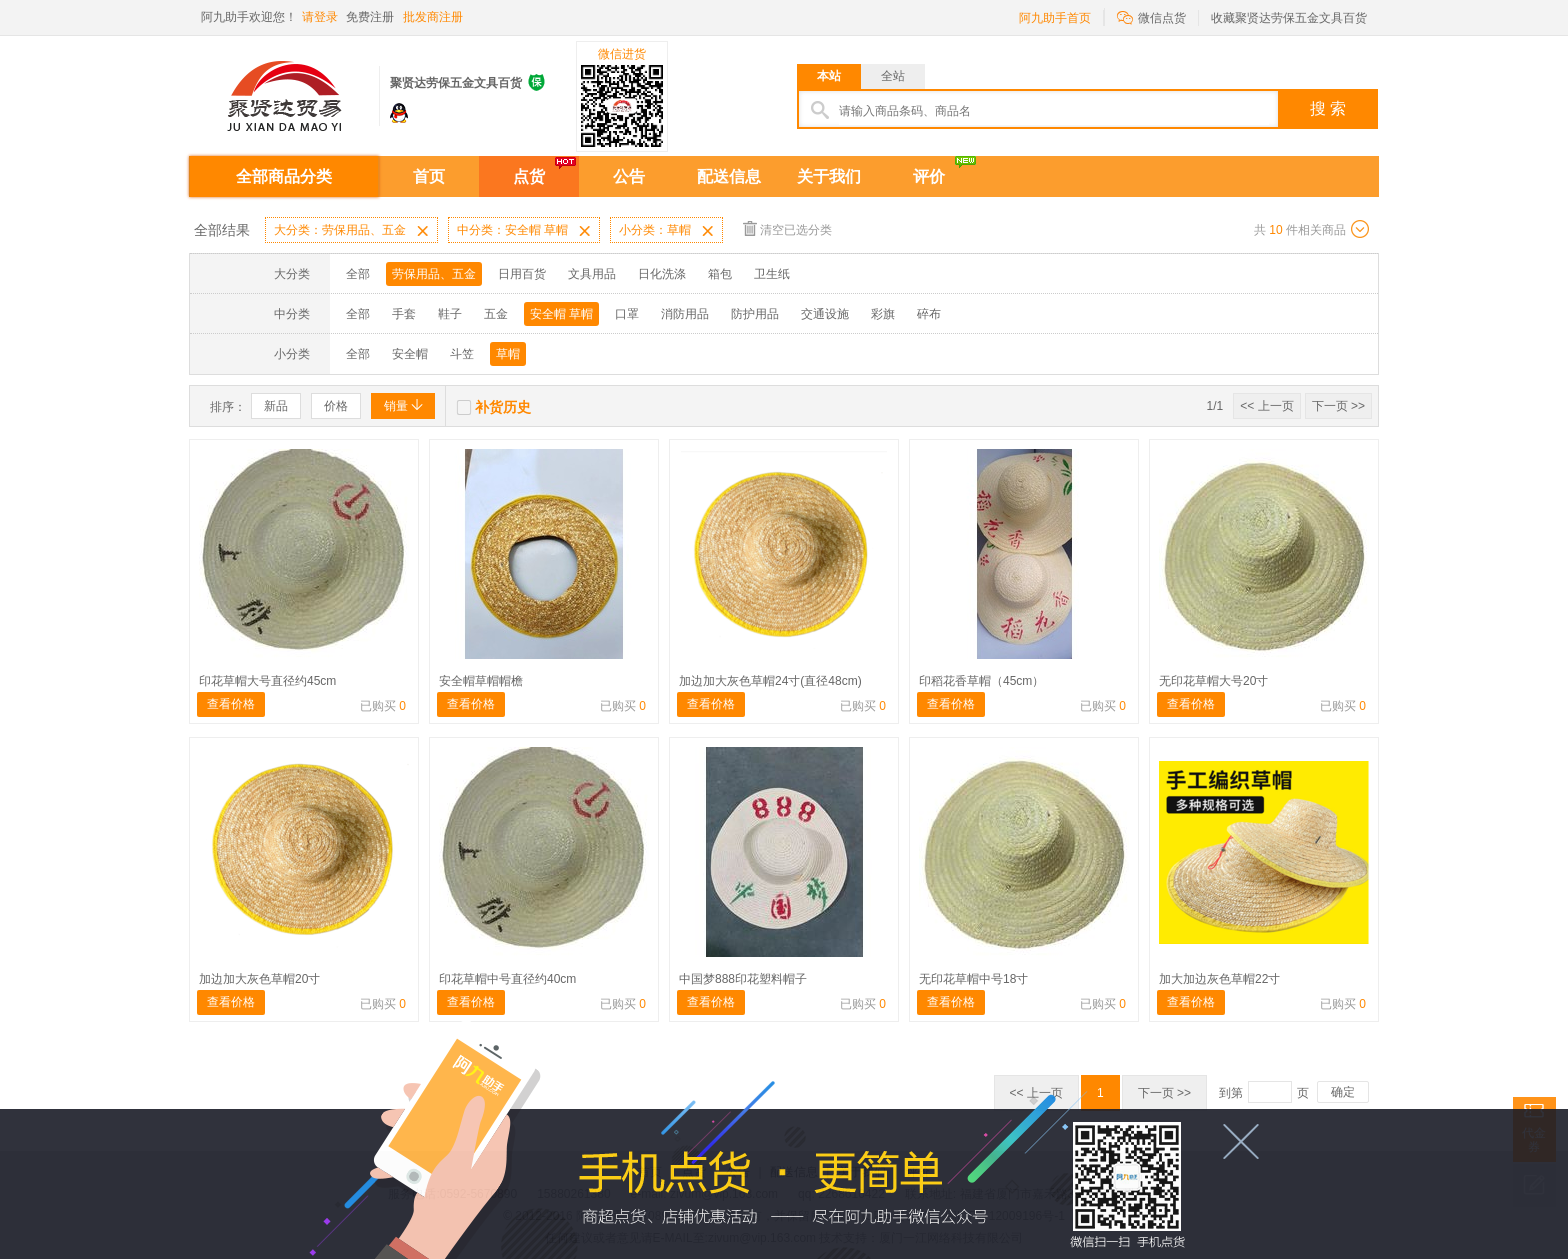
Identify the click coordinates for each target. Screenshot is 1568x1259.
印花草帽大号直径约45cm (267, 681)
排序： (228, 407)
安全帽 (410, 354)
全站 (893, 76)
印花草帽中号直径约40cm (507, 979)
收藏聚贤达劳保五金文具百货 (1289, 18)
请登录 (320, 17)
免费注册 (370, 17)
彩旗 (883, 314)
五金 (496, 314)
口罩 (627, 314)
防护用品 (755, 314)
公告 (629, 176)
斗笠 (462, 354)
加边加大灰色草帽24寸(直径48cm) (770, 681)
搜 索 (1328, 108)
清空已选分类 (787, 228)
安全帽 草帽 (561, 314)
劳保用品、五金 (434, 274)
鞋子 (450, 314)
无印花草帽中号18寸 (973, 979)
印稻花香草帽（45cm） (981, 681)
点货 (529, 176)
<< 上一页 (1266, 406)
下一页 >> (1338, 406)
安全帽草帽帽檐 (481, 681)
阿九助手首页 (1055, 18)
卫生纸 (772, 274)
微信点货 (1151, 16)
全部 (358, 274)
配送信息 (729, 176)
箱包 (720, 274)
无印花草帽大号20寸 (1213, 681)
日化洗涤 (662, 274)
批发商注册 (433, 17)
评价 (929, 176)
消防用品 (685, 314)
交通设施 (825, 314)
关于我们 (829, 176)
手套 (404, 314)
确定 (1343, 1092)
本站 (829, 76)
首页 (429, 176)
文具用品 (592, 274)
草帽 (508, 354)
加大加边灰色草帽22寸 (1219, 979)
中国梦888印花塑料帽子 (743, 979)
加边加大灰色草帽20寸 (259, 979)
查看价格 (231, 704)
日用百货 (522, 274)
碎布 (929, 314)
